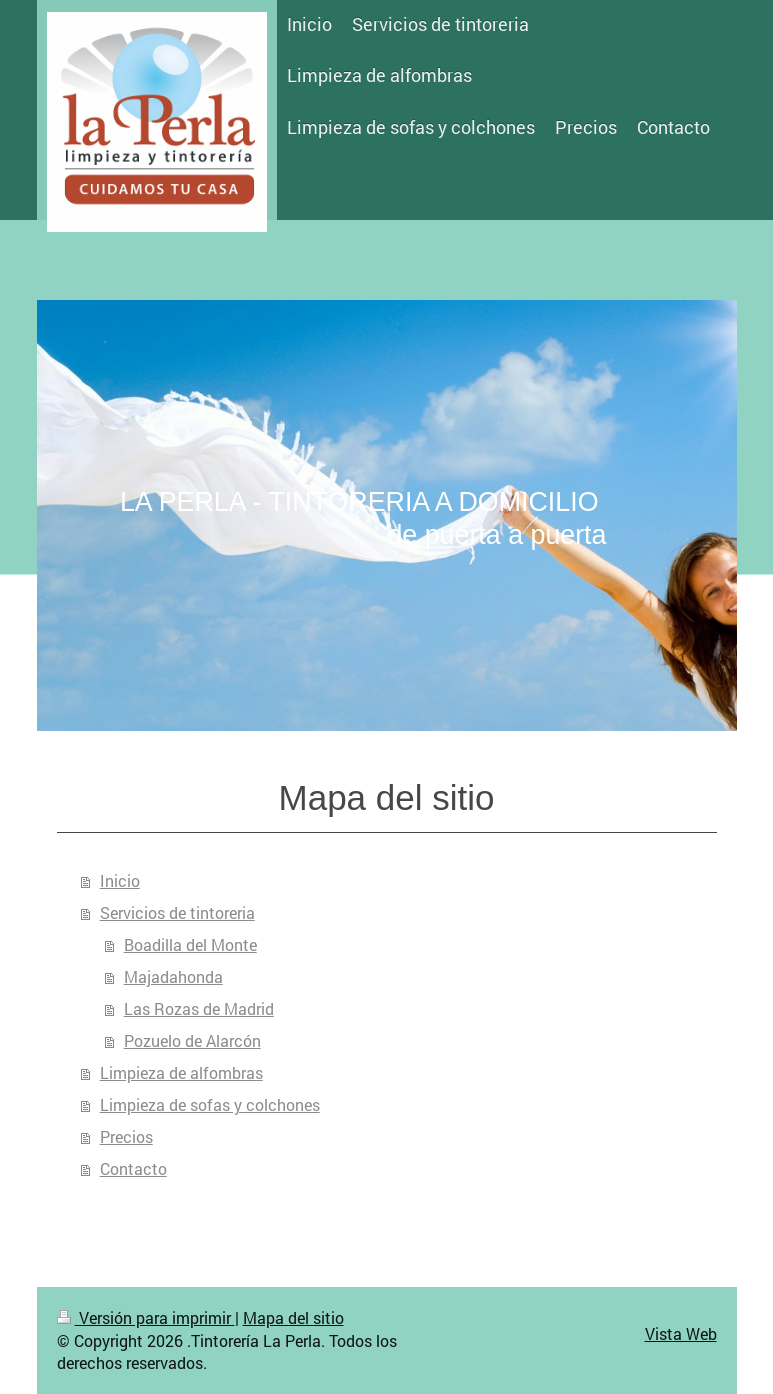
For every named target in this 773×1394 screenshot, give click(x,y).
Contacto (133, 1168)
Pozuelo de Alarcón (192, 1040)
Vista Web (681, 1333)
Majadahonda (173, 976)
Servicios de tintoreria (177, 912)
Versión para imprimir (146, 1317)
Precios (126, 1136)
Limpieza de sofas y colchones (210, 1104)
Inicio (120, 880)
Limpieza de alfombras (181, 1072)
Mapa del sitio (293, 1317)
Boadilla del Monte (190, 944)
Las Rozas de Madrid (199, 1008)
